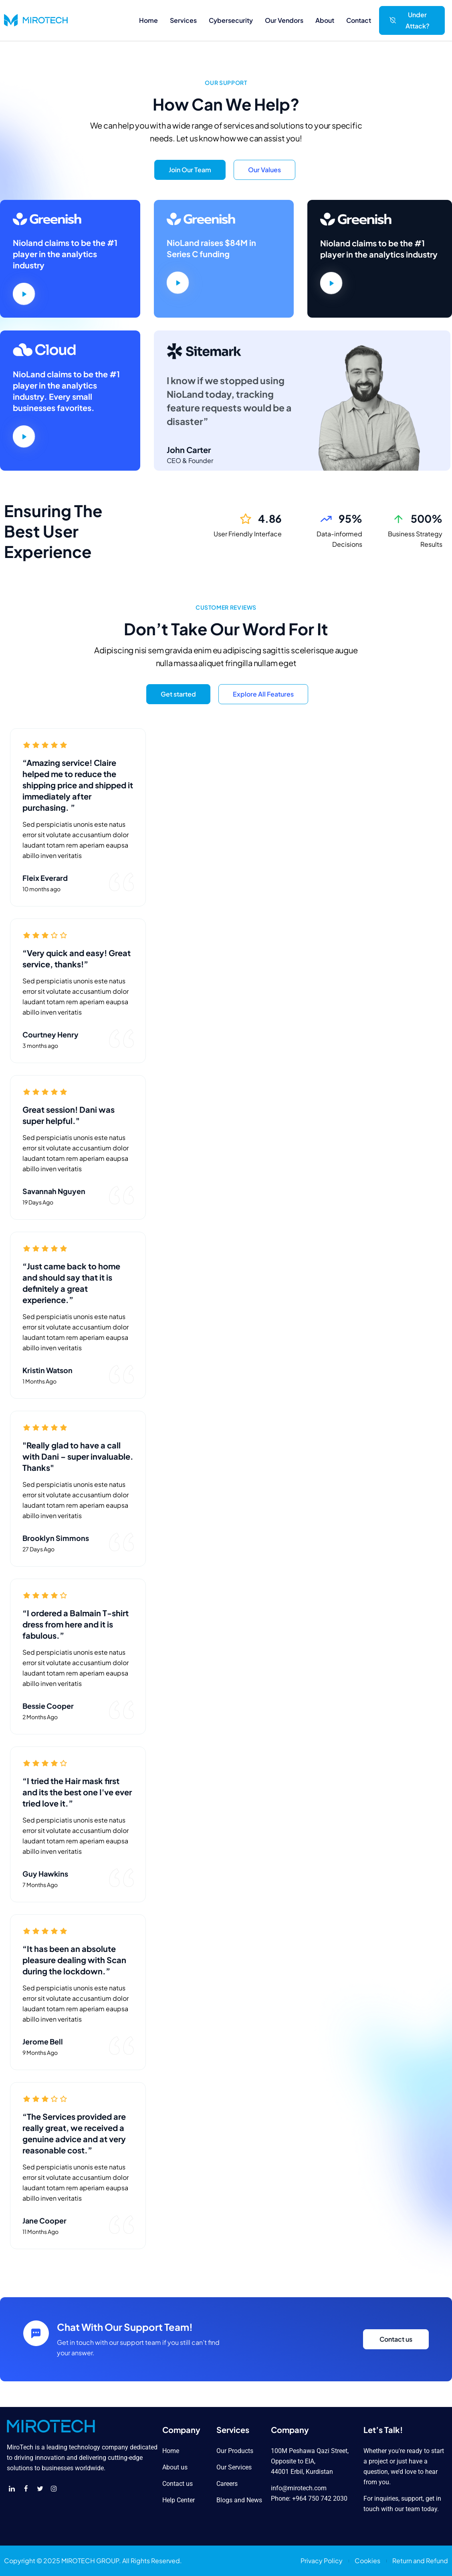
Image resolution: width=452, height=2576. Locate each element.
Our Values (264, 169)
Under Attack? (409, 20)
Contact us (395, 2339)
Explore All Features (263, 694)
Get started (178, 694)
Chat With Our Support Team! (125, 2327)
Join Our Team (190, 169)
